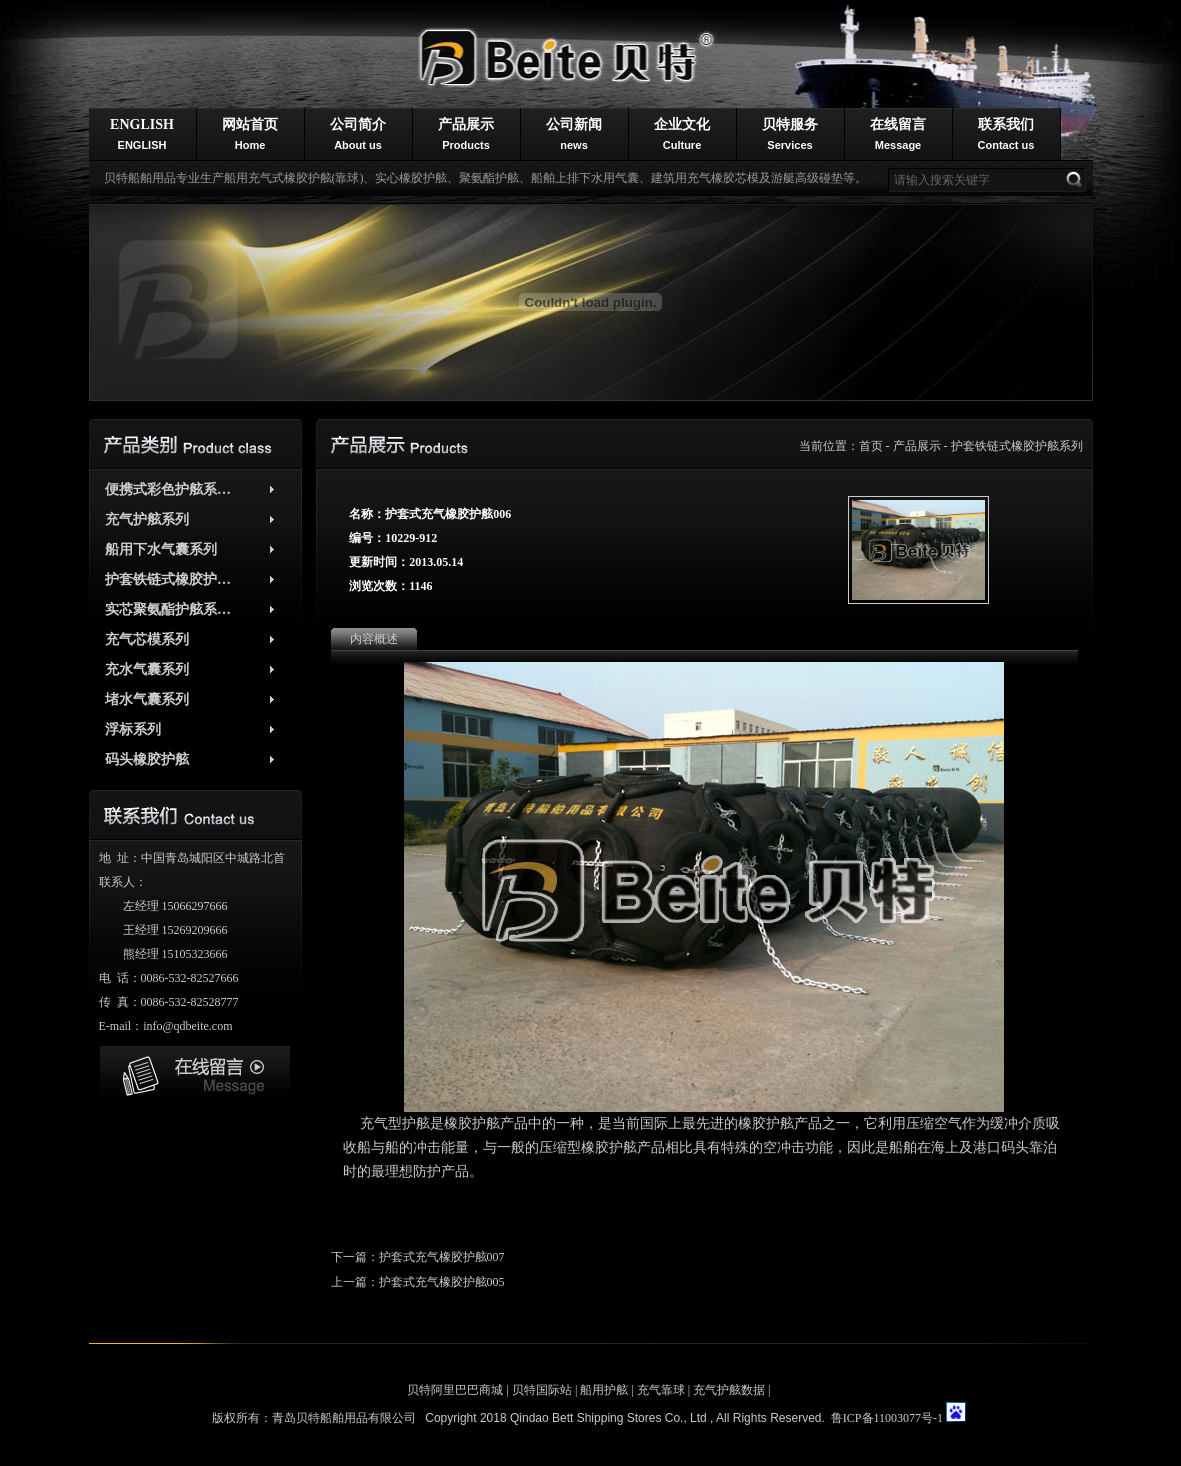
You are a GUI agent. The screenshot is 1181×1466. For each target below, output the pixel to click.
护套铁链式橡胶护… (168, 579)
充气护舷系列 (147, 519)
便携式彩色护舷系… (168, 489)
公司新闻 (574, 134)
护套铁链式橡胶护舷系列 (1017, 446)
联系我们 (1006, 134)
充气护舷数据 (729, 1390)
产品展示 (466, 134)
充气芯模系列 (147, 639)
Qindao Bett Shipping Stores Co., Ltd (610, 1418)
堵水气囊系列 (147, 699)
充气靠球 (661, 1390)
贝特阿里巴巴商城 (455, 1390)
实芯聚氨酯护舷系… (168, 609)
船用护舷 (604, 1390)
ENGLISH (142, 134)
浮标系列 (133, 729)
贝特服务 (790, 134)
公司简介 (358, 134)
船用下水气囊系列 (161, 549)
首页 (871, 446)
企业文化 (682, 134)
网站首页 (250, 134)
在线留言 (898, 134)
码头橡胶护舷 (147, 759)
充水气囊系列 (147, 669)
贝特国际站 (542, 1390)
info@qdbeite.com (187, 1026)
